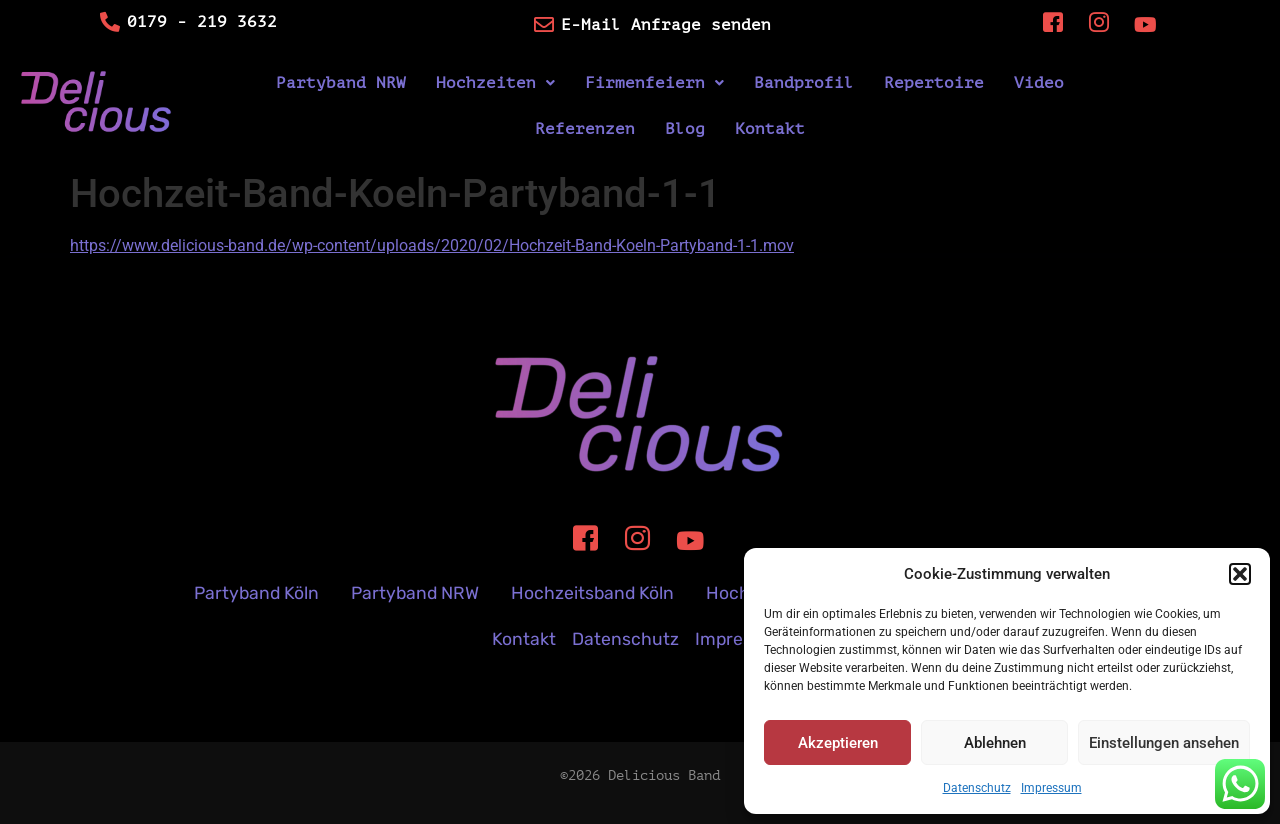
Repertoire (934, 83)
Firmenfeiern (654, 83)
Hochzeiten (495, 83)
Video (1039, 83)
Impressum (1051, 788)
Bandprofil (804, 83)
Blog (685, 129)
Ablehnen (995, 743)
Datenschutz (977, 788)
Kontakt (770, 129)
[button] (1240, 574)
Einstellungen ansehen (1164, 743)
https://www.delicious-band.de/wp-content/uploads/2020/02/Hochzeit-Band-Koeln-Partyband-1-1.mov (432, 245)
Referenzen (585, 129)
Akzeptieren (838, 743)
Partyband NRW (341, 83)
